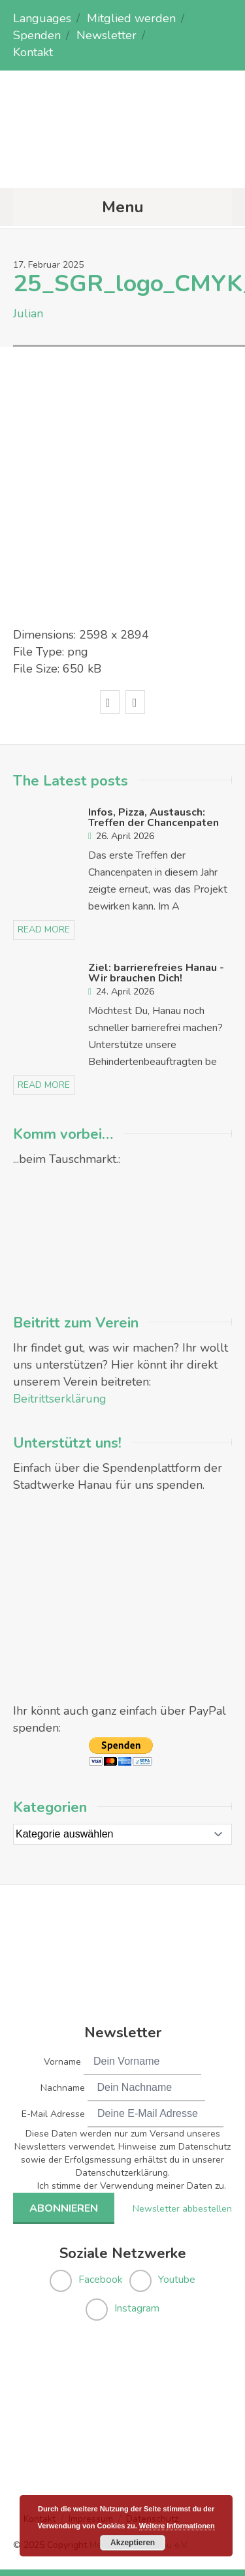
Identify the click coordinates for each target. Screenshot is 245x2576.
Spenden (37, 35)
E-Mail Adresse (53, 2114)
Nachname (63, 2088)
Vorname (62, 2062)
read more (44, 929)
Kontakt (33, 52)
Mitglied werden (131, 18)
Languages (42, 18)
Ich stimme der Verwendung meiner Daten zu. (131, 2186)
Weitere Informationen (177, 2526)
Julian (28, 313)
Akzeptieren (132, 2542)
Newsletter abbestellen (182, 2208)
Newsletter (106, 35)
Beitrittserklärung (59, 1399)
